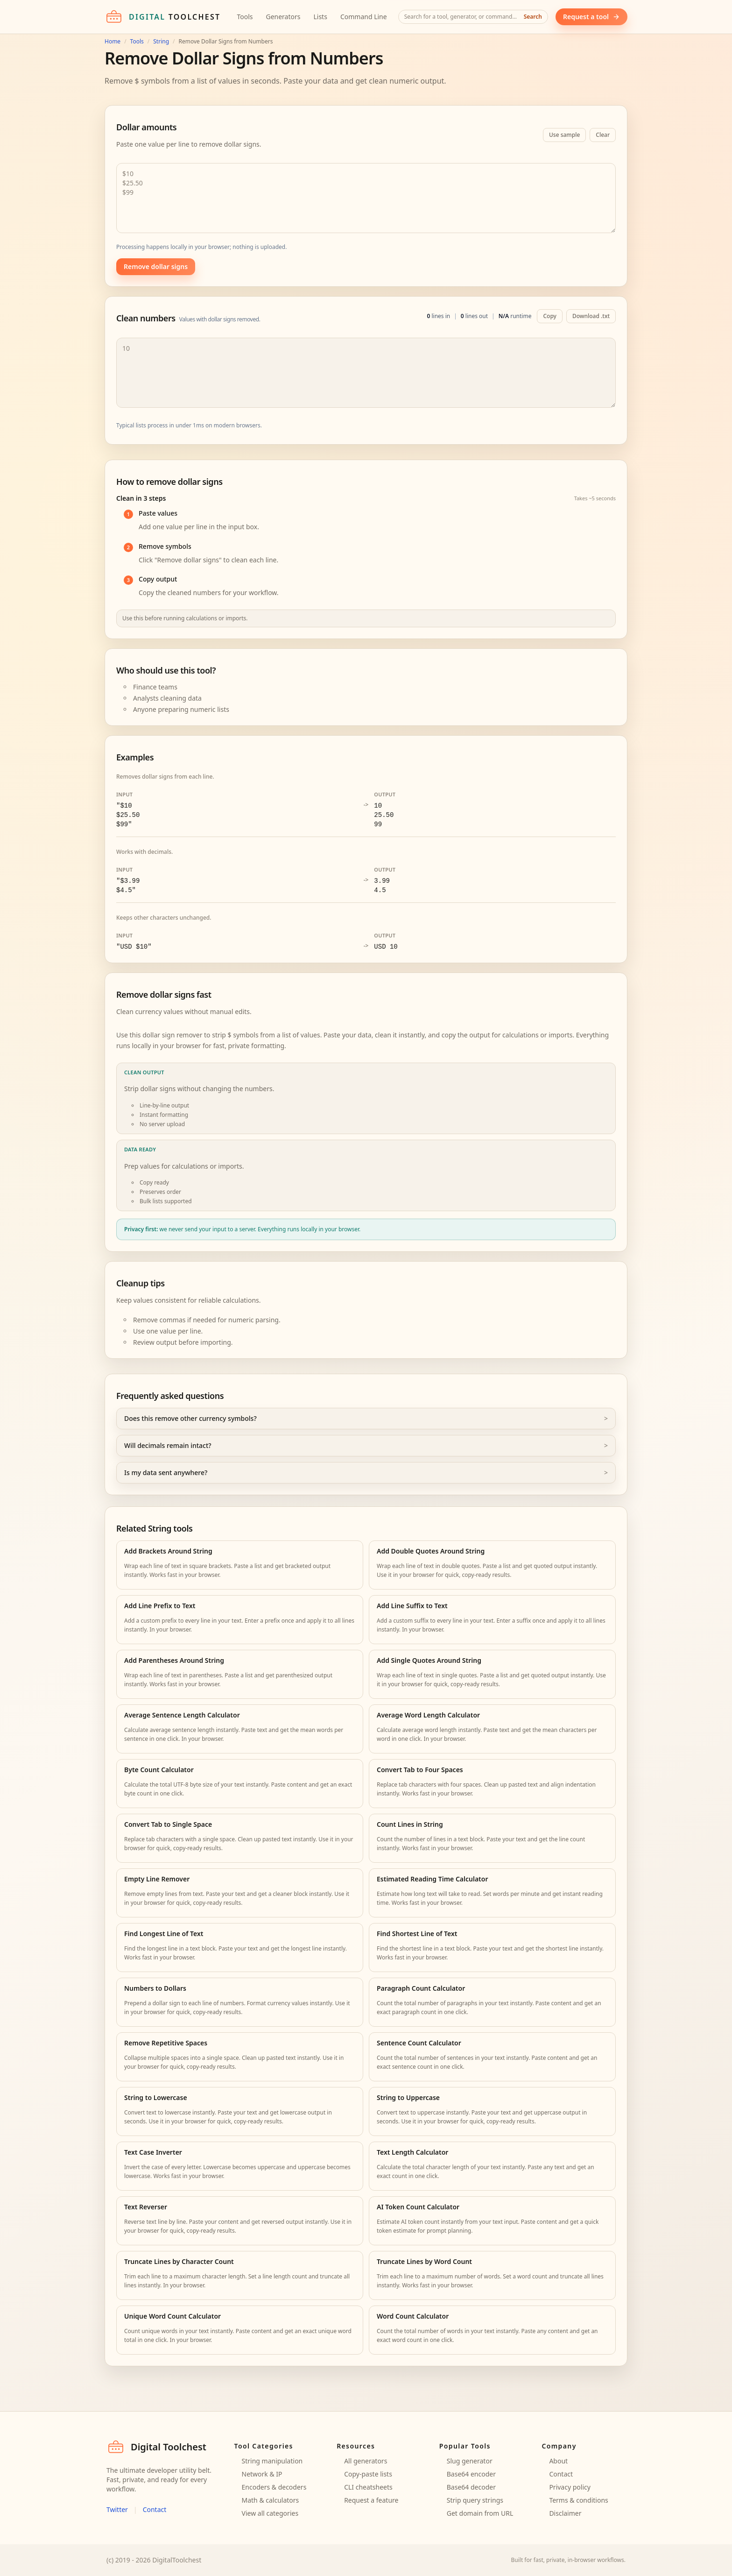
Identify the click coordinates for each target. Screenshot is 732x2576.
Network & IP (262, 2474)
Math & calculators (270, 2500)
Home (112, 41)
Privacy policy (570, 2487)
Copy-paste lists (368, 2474)
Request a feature (371, 2500)
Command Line (363, 16)
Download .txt (591, 316)
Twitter (117, 2509)
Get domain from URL (480, 2513)
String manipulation (272, 2460)
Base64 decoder (471, 2487)
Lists (320, 16)
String (161, 41)
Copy (549, 316)
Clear (603, 135)
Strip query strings (475, 2500)
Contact (155, 2509)
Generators (283, 16)
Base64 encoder (471, 2474)
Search (533, 17)
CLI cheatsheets (368, 2487)
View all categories (270, 2513)
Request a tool (591, 16)
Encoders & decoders (274, 2487)
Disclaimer (565, 2513)
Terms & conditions (578, 2500)
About (558, 2460)
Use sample (564, 135)
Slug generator (470, 2460)
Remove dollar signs (156, 266)
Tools (245, 16)
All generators (365, 2460)
